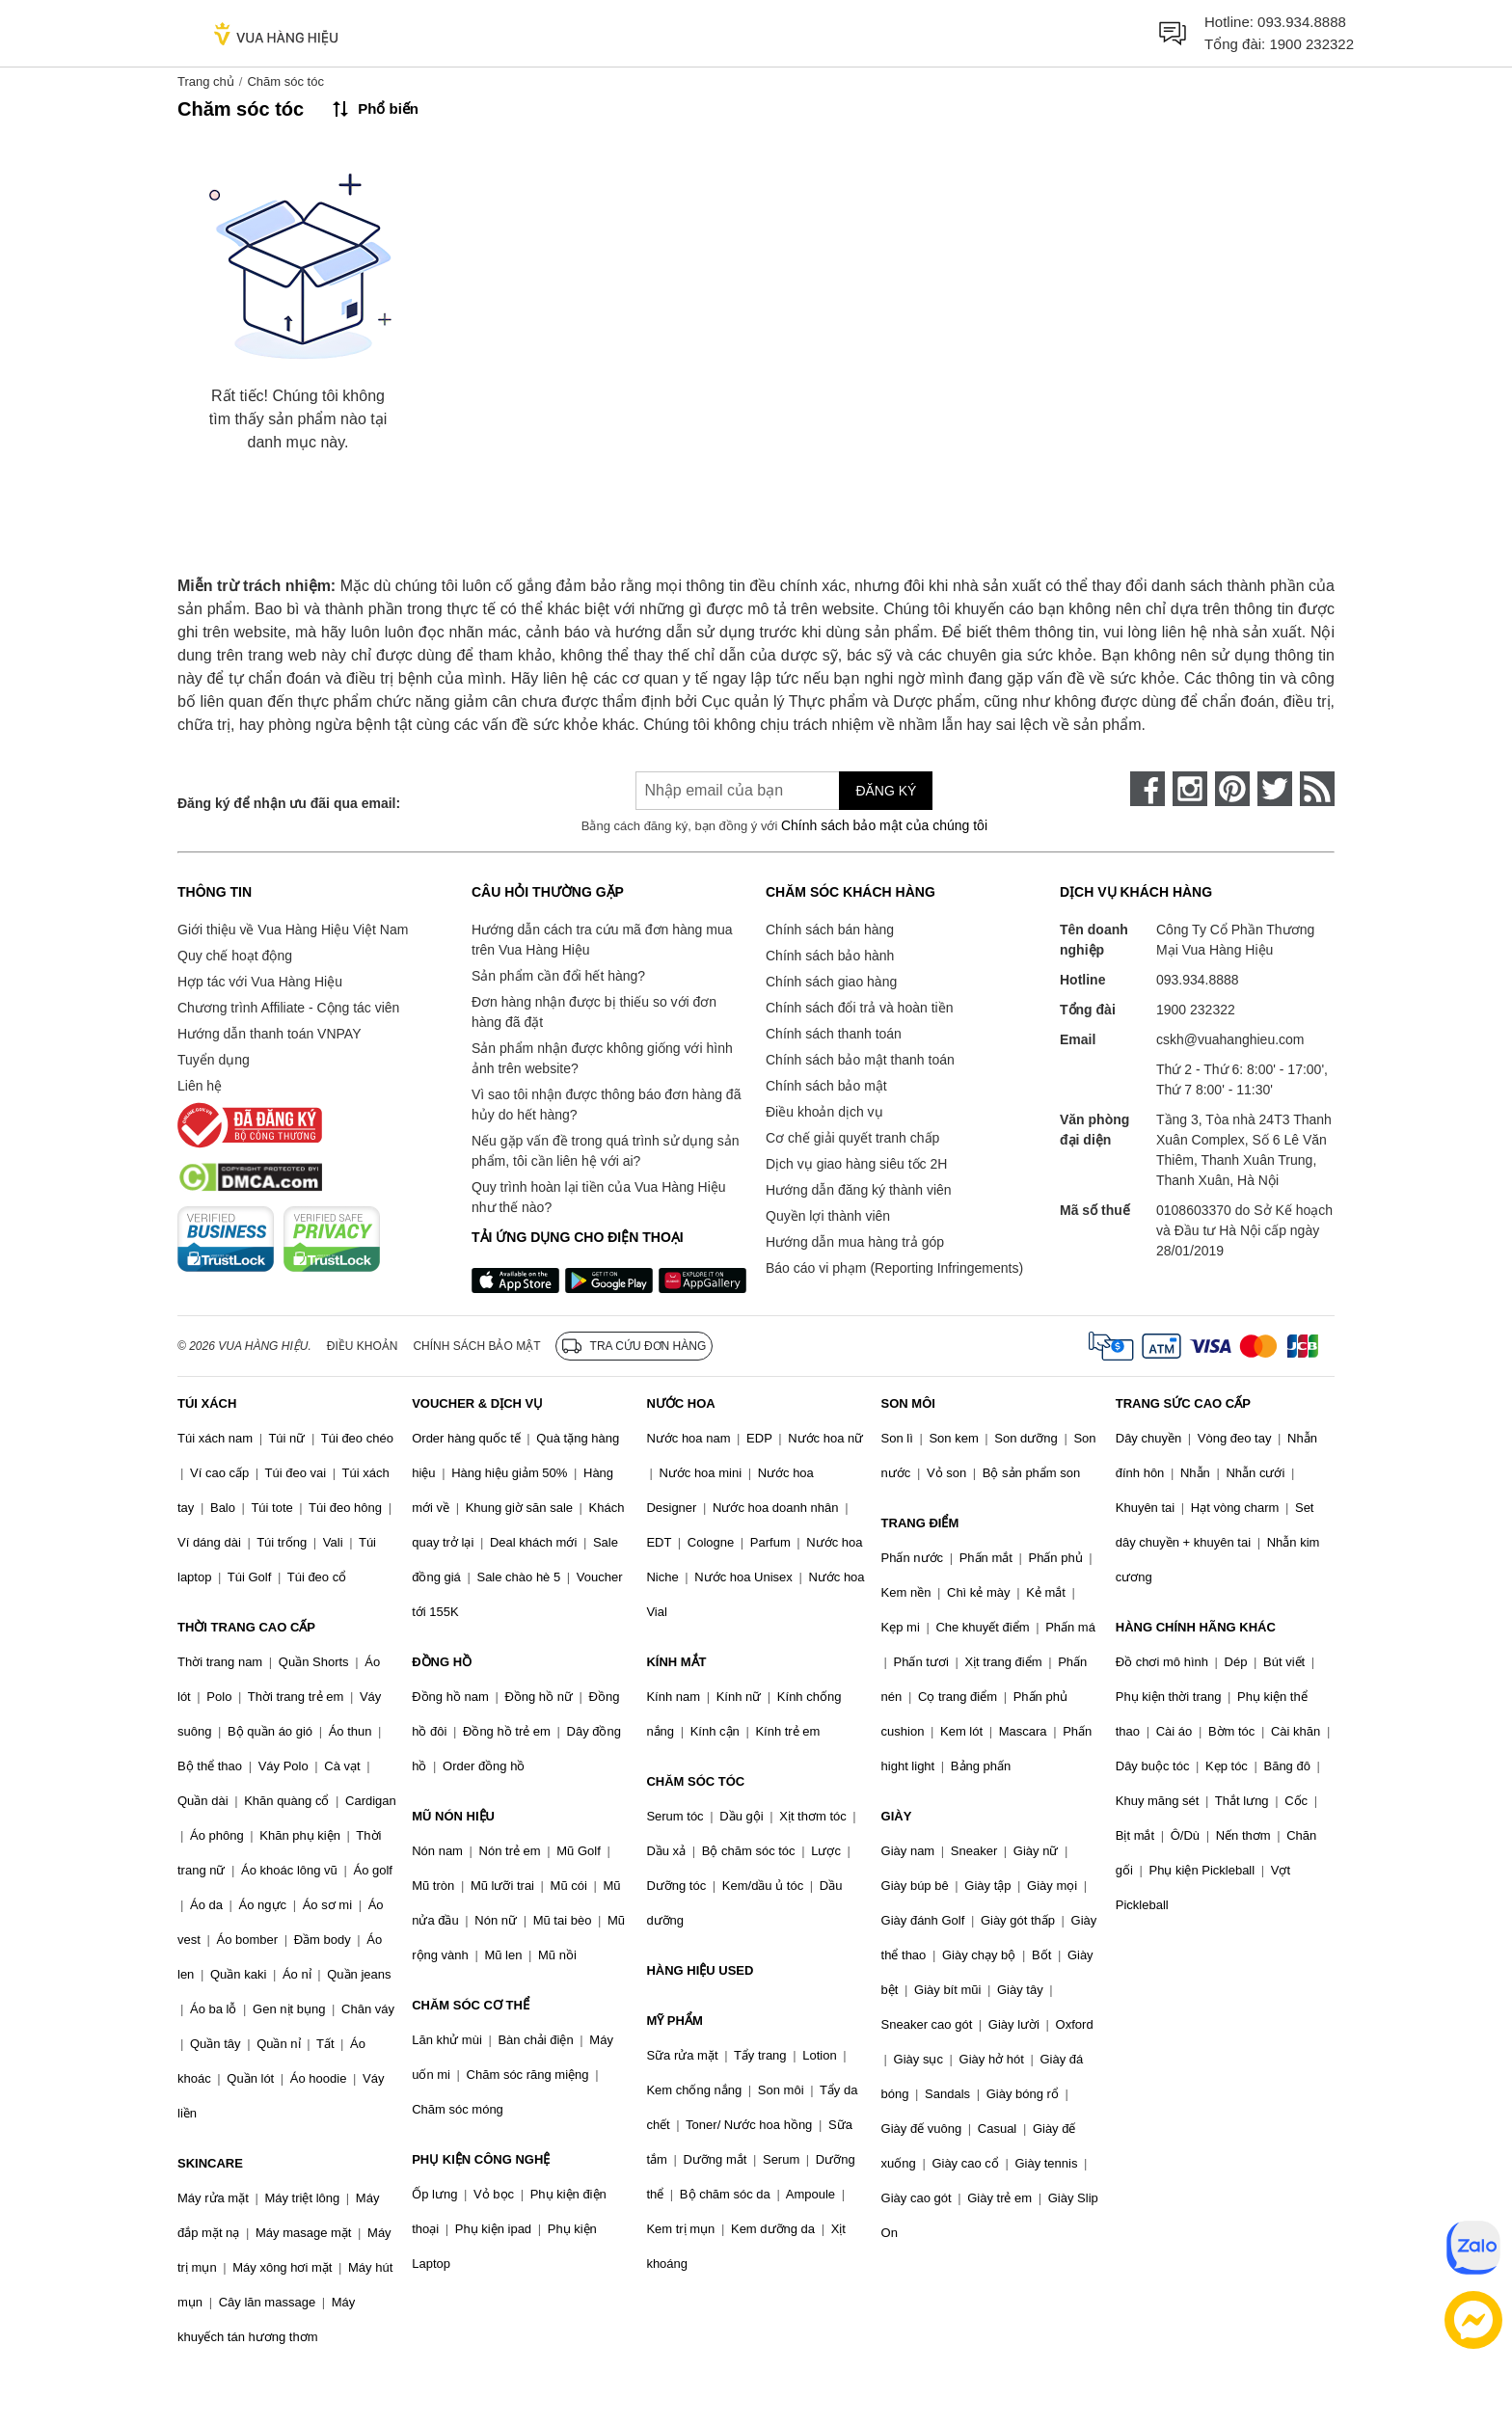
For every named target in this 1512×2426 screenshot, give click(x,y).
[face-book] (1147, 788)
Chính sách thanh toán (834, 1033)
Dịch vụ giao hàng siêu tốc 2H (856, 1164)
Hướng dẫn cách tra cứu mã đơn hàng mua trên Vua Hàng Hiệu (602, 939)
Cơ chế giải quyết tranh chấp (852, 1138)
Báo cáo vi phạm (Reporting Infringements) (894, 1268)
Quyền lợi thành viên (828, 1216)
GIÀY (896, 1816)
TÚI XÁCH (206, 1403)
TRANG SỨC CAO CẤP (1183, 1403)
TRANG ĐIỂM (920, 1523)
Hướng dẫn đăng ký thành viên (859, 1190)
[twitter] (1274, 788)
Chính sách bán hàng (830, 929)
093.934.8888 (1301, 21)
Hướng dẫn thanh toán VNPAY (269, 1033)
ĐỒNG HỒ (442, 1662)
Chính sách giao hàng (831, 981)
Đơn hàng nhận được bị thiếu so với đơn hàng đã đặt (594, 1012)
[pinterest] (1232, 788)
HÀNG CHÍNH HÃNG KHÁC (1196, 1627)
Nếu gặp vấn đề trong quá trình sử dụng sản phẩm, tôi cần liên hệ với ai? (605, 1151)
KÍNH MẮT (676, 1662)
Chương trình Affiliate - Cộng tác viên (288, 1007)
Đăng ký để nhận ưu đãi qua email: (288, 803)
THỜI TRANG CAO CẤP (246, 1627)
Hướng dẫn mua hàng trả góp (855, 1242)
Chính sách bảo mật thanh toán (860, 1059)
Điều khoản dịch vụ (824, 1111)
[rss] (1317, 788)
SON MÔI (908, 1403)
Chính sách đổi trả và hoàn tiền (859, 1007)
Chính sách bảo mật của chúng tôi (884, 825)
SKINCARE (210, 2163)
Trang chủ (205, 81)
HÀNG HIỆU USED (699, 1970)
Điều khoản (362, 1346)
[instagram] (1190, 788)
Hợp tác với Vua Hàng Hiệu (259, 981)
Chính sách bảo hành (830, 955)
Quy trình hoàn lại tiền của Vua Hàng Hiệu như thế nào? (599, 1197)
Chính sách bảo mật (826, 1085)
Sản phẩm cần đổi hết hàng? (558, 976)
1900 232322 (1311, 44)
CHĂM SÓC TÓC (695, 1781)
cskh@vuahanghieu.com (1230, 1039)
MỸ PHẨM (674, 2020)
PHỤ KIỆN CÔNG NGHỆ (481, 2159)
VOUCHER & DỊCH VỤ (477, 1403)
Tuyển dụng (213, 1059)
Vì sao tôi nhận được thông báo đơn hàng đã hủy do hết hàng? (606, 1104)
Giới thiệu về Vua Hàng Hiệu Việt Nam (292, 929)
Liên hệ (199, 1085)
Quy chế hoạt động (234, 955)
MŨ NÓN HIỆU (453, 1816)
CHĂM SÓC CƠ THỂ (470, 2005)
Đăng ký (885, 790)
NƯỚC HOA (680, 1403)
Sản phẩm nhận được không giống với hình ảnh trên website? (602, 1058)
